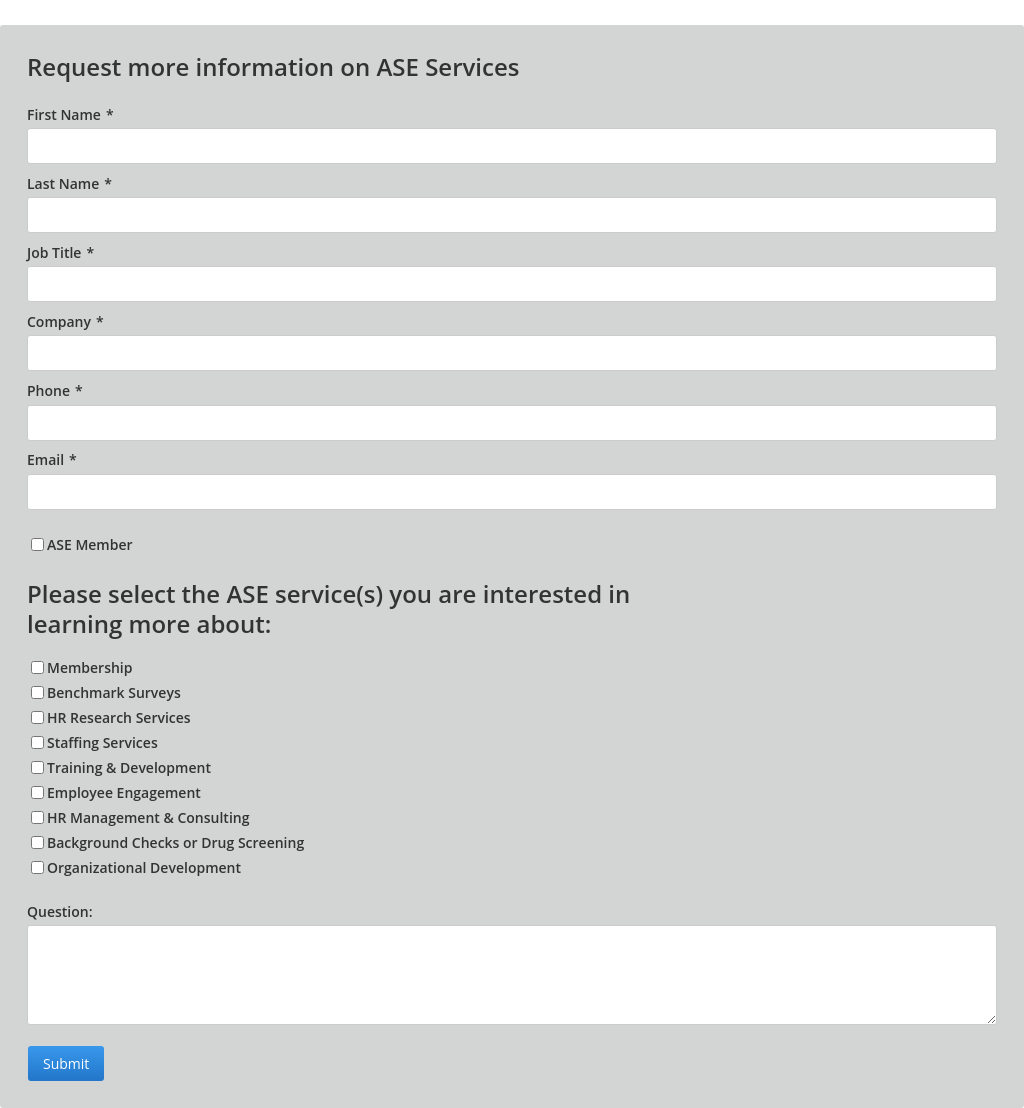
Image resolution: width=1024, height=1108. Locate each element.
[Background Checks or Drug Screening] (37, 842)
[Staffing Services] (37, 742)
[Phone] (512, 423)
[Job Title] (512, 284)
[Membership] (37, 667)
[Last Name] (512, 215)
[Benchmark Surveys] (37, 692)
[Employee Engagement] (37, 792)
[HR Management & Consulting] (37, 817)
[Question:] (512, 975)
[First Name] (512, 146)
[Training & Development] (37, 767)
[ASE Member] (37, 544)
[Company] (512, 353)
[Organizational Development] (37, 867)
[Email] (512, 492)
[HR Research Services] (37, 717)
